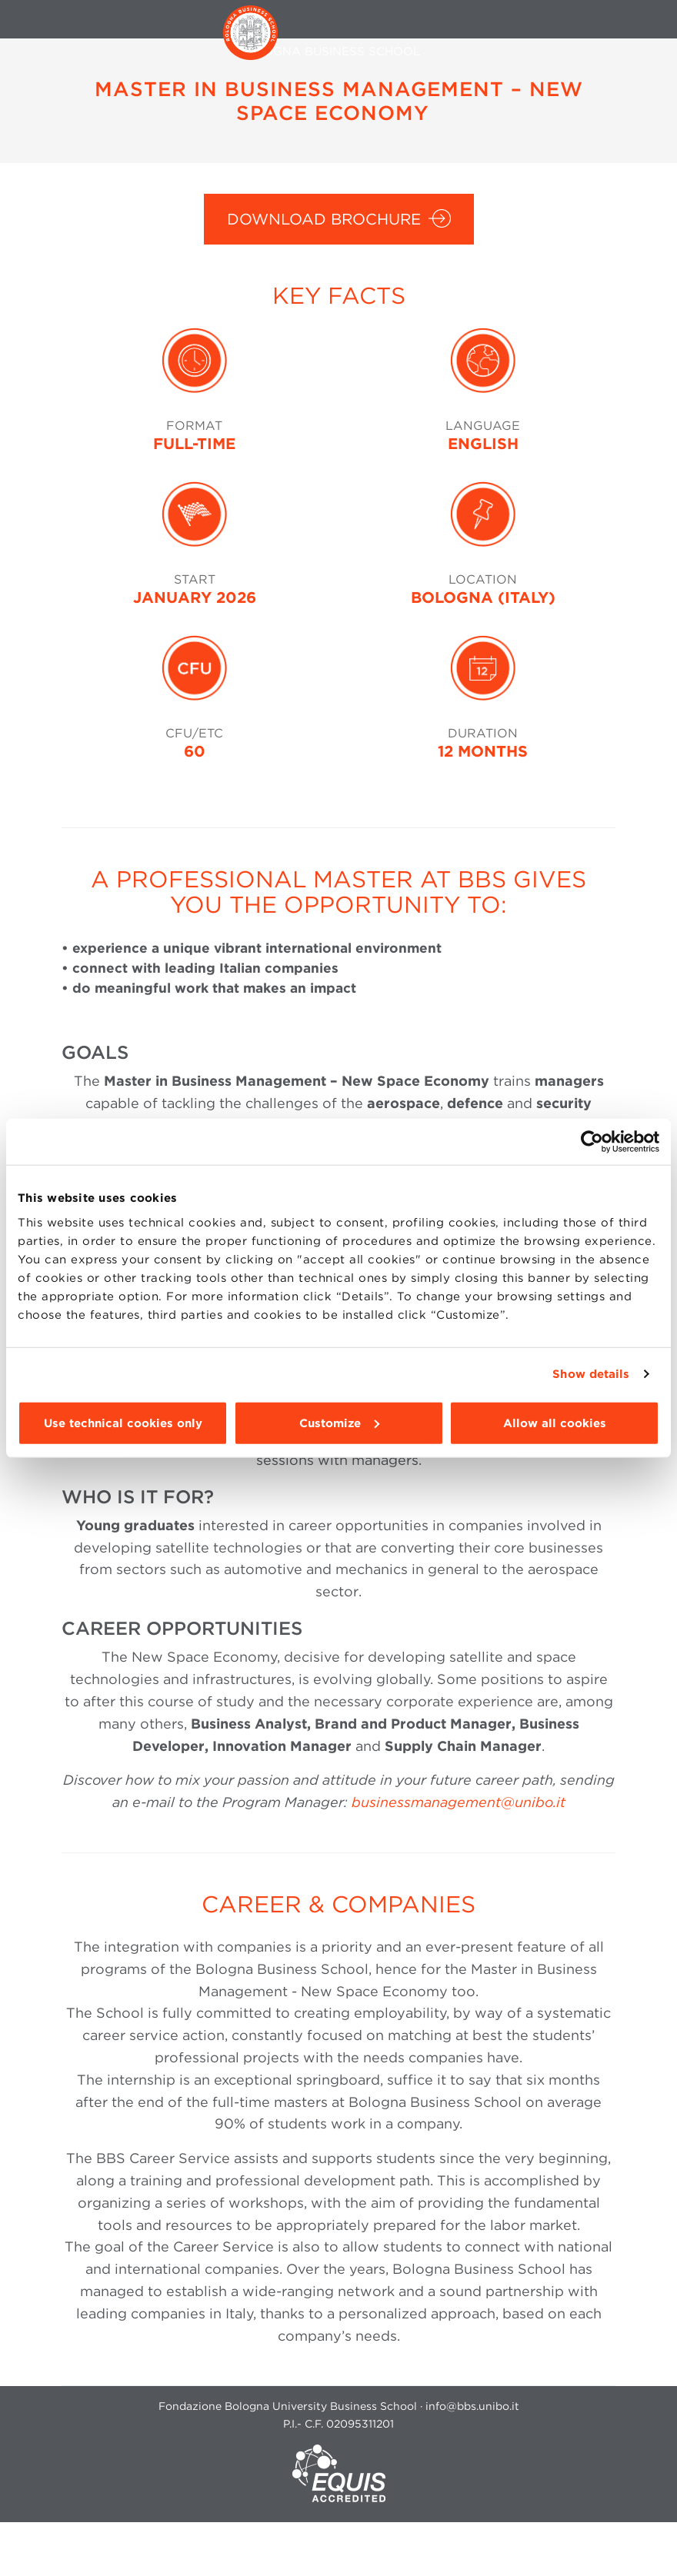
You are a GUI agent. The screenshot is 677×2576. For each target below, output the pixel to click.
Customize (339, 1422)
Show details (590, 1374)
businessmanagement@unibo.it (458, 1802)
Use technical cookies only (123, 1422)
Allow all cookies (554, 1422)
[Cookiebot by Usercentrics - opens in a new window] (592, 1141)
